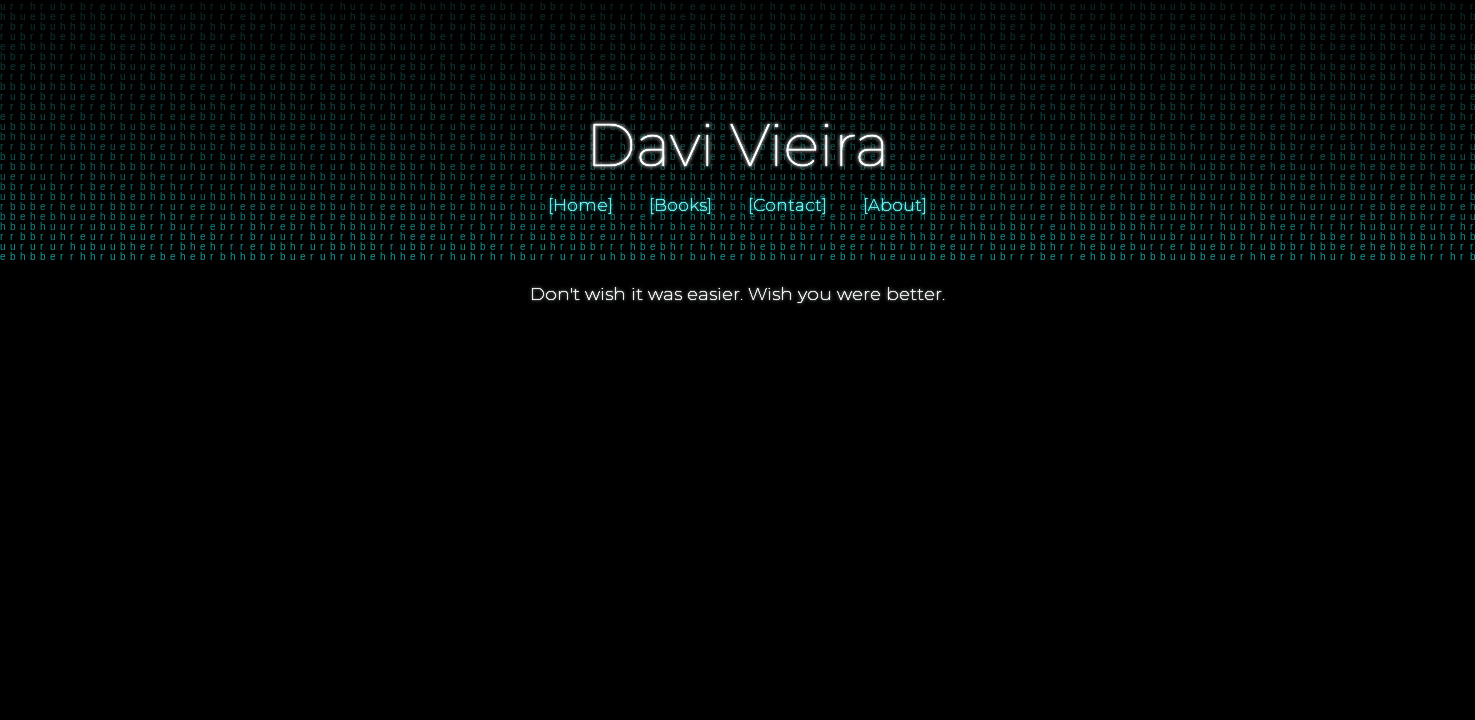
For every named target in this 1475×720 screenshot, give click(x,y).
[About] (895, 205)
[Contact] (787, 205)
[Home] (580, 205)
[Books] (680, 205)
